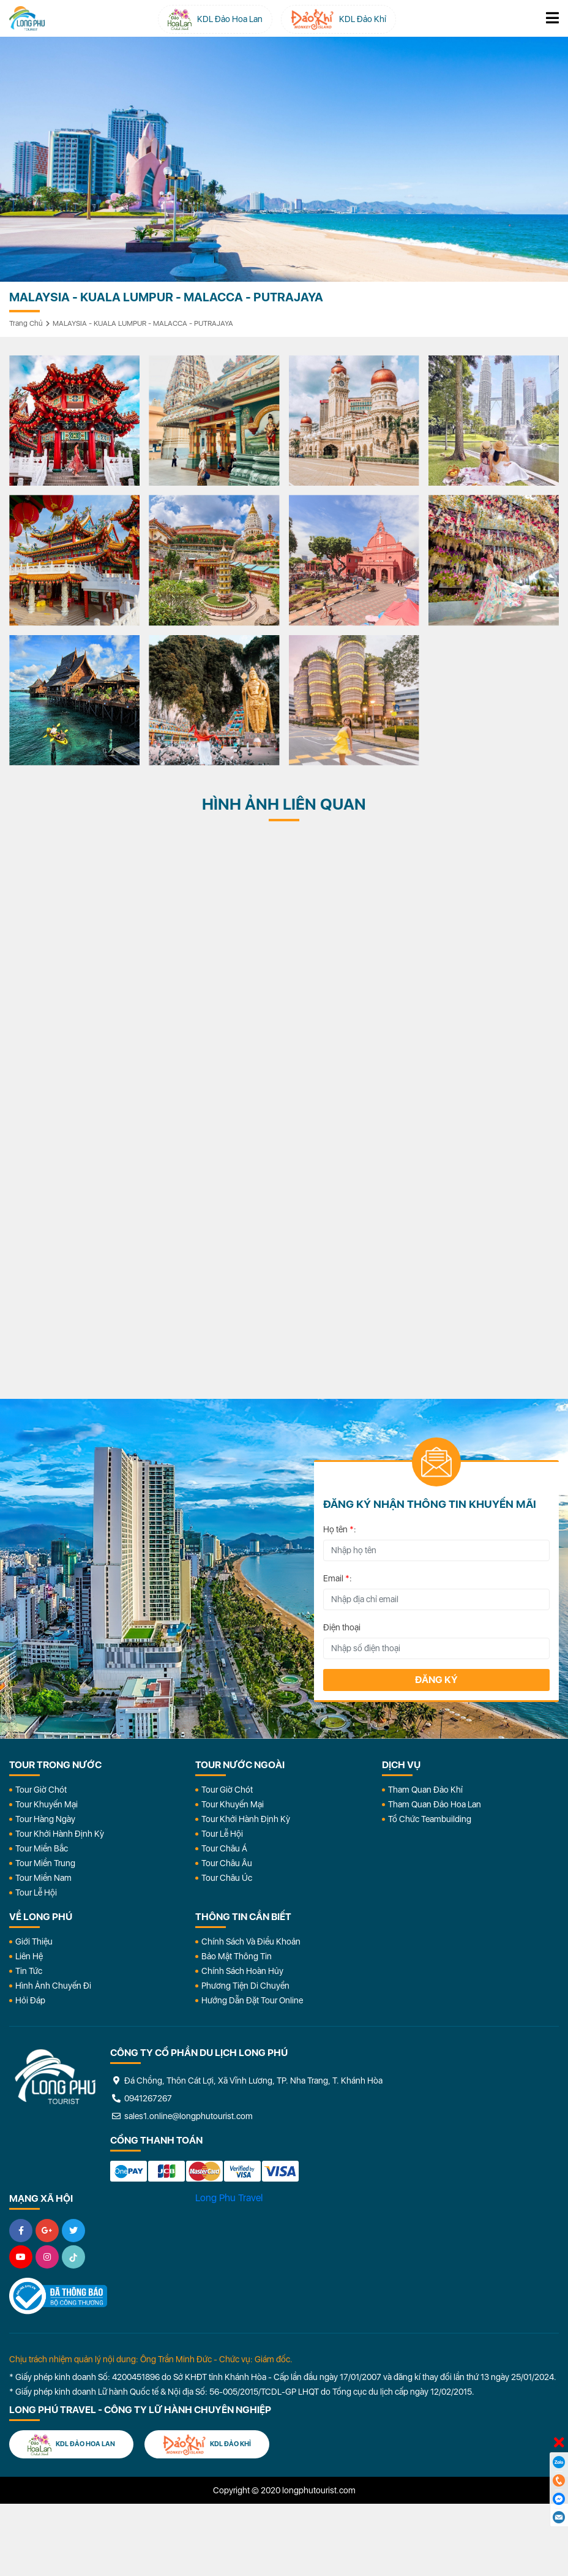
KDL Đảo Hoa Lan (71, 2444)
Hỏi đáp (30, 2000)
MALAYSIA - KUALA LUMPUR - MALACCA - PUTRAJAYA (143, 323)
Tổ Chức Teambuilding (429, 1819)
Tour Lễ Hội (36, 1892)
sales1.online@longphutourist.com (181, 2116)
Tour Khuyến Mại (46, 1804)
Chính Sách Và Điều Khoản (251, 1941)
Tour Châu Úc (226, 1878)
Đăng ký (436, 1679)
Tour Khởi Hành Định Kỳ (59, 1834)
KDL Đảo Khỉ (207, 2444)
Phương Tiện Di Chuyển (245, 1985)
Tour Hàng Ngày (45, 1819)
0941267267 (141, 2098)
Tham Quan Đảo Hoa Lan (434, 1804)
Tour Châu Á (224, 1848)
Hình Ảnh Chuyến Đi (53, 1985)
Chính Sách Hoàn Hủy (242, 1971)
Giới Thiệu (34, 1941)
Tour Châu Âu (226, 1863)
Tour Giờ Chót (41, 1790)
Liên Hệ (29, 1956)
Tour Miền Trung (45, 1863)
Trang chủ (26, 323)
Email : (337, 1578)
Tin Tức (28, 1971)
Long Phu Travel (229, 2198)
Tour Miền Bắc (41, 1848)
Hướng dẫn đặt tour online (252, 2000)
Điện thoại (342, 1627)
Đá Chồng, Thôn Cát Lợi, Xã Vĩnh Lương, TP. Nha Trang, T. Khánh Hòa (246, 2080)
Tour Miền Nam (43, 1878)
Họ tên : (339, 1529)
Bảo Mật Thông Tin (236, 1956)
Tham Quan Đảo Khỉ (425, 1790)
